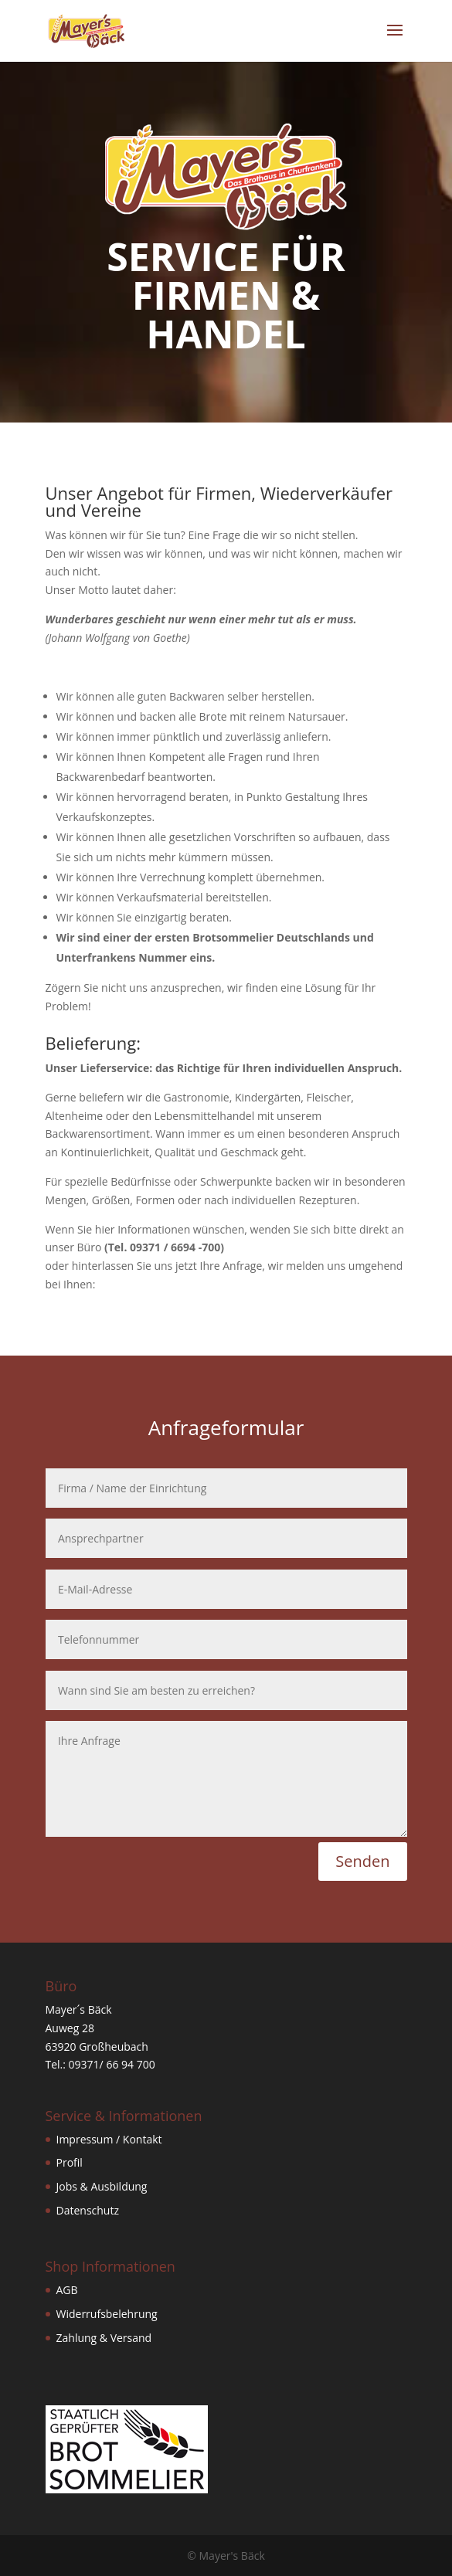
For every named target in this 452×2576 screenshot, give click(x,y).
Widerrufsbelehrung (107, 2313)
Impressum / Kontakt (109, 2139)
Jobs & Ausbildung (102, 2186)
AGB (67, 2289)
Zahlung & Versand (104, 2337)
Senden (362, 1861)
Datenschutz (87, 2210)
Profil (69, 2162)
